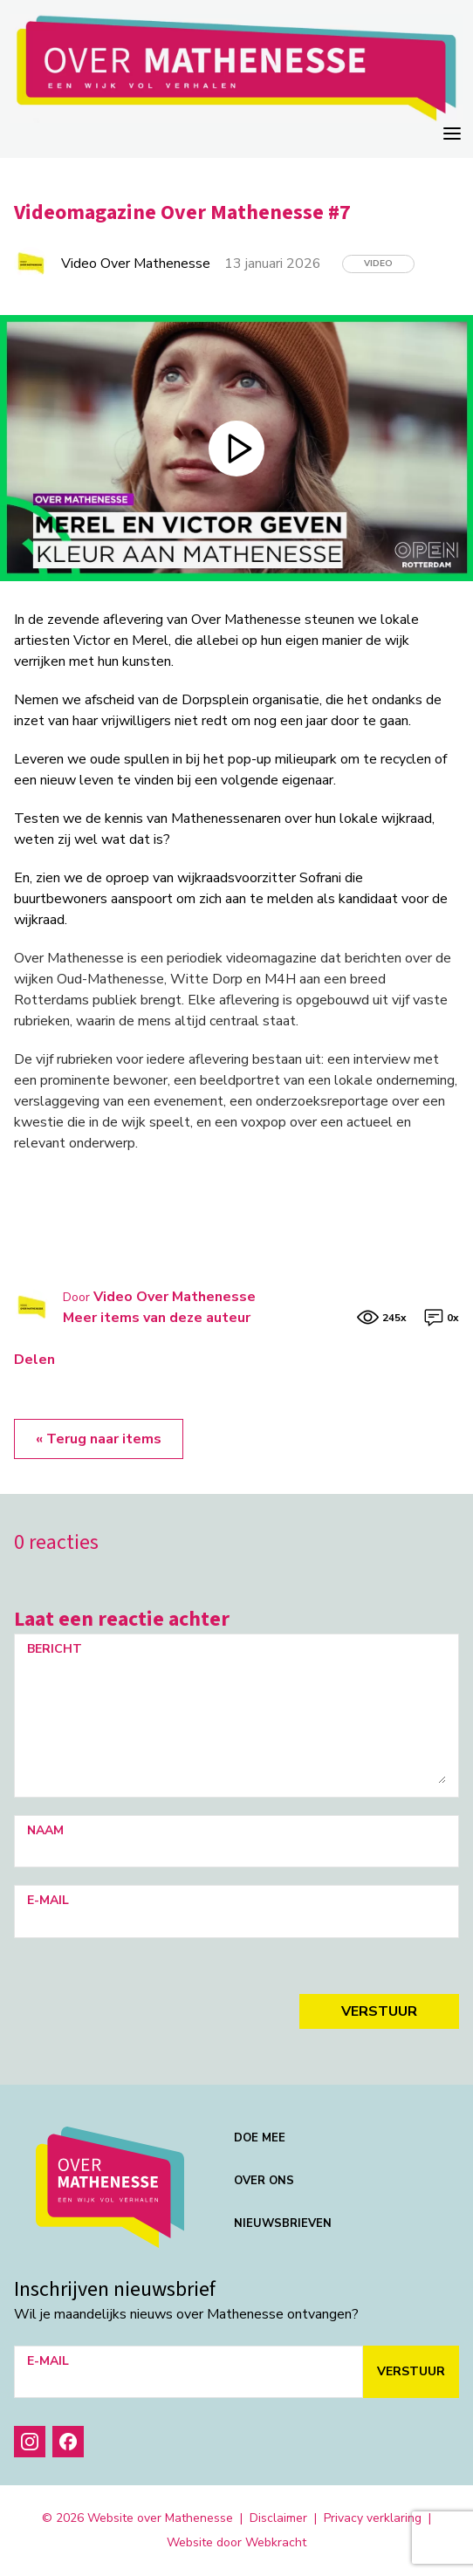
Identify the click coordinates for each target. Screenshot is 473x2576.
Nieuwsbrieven (283, 2223)
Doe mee (259, 2138)
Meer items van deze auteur (156, 1317)
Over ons (264, 2181)
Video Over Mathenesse (174, 1296)
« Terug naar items (98, 1439)
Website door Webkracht (236, 2542)
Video (378, 263)
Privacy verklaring (373, 2518)
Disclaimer (278, 2518)
